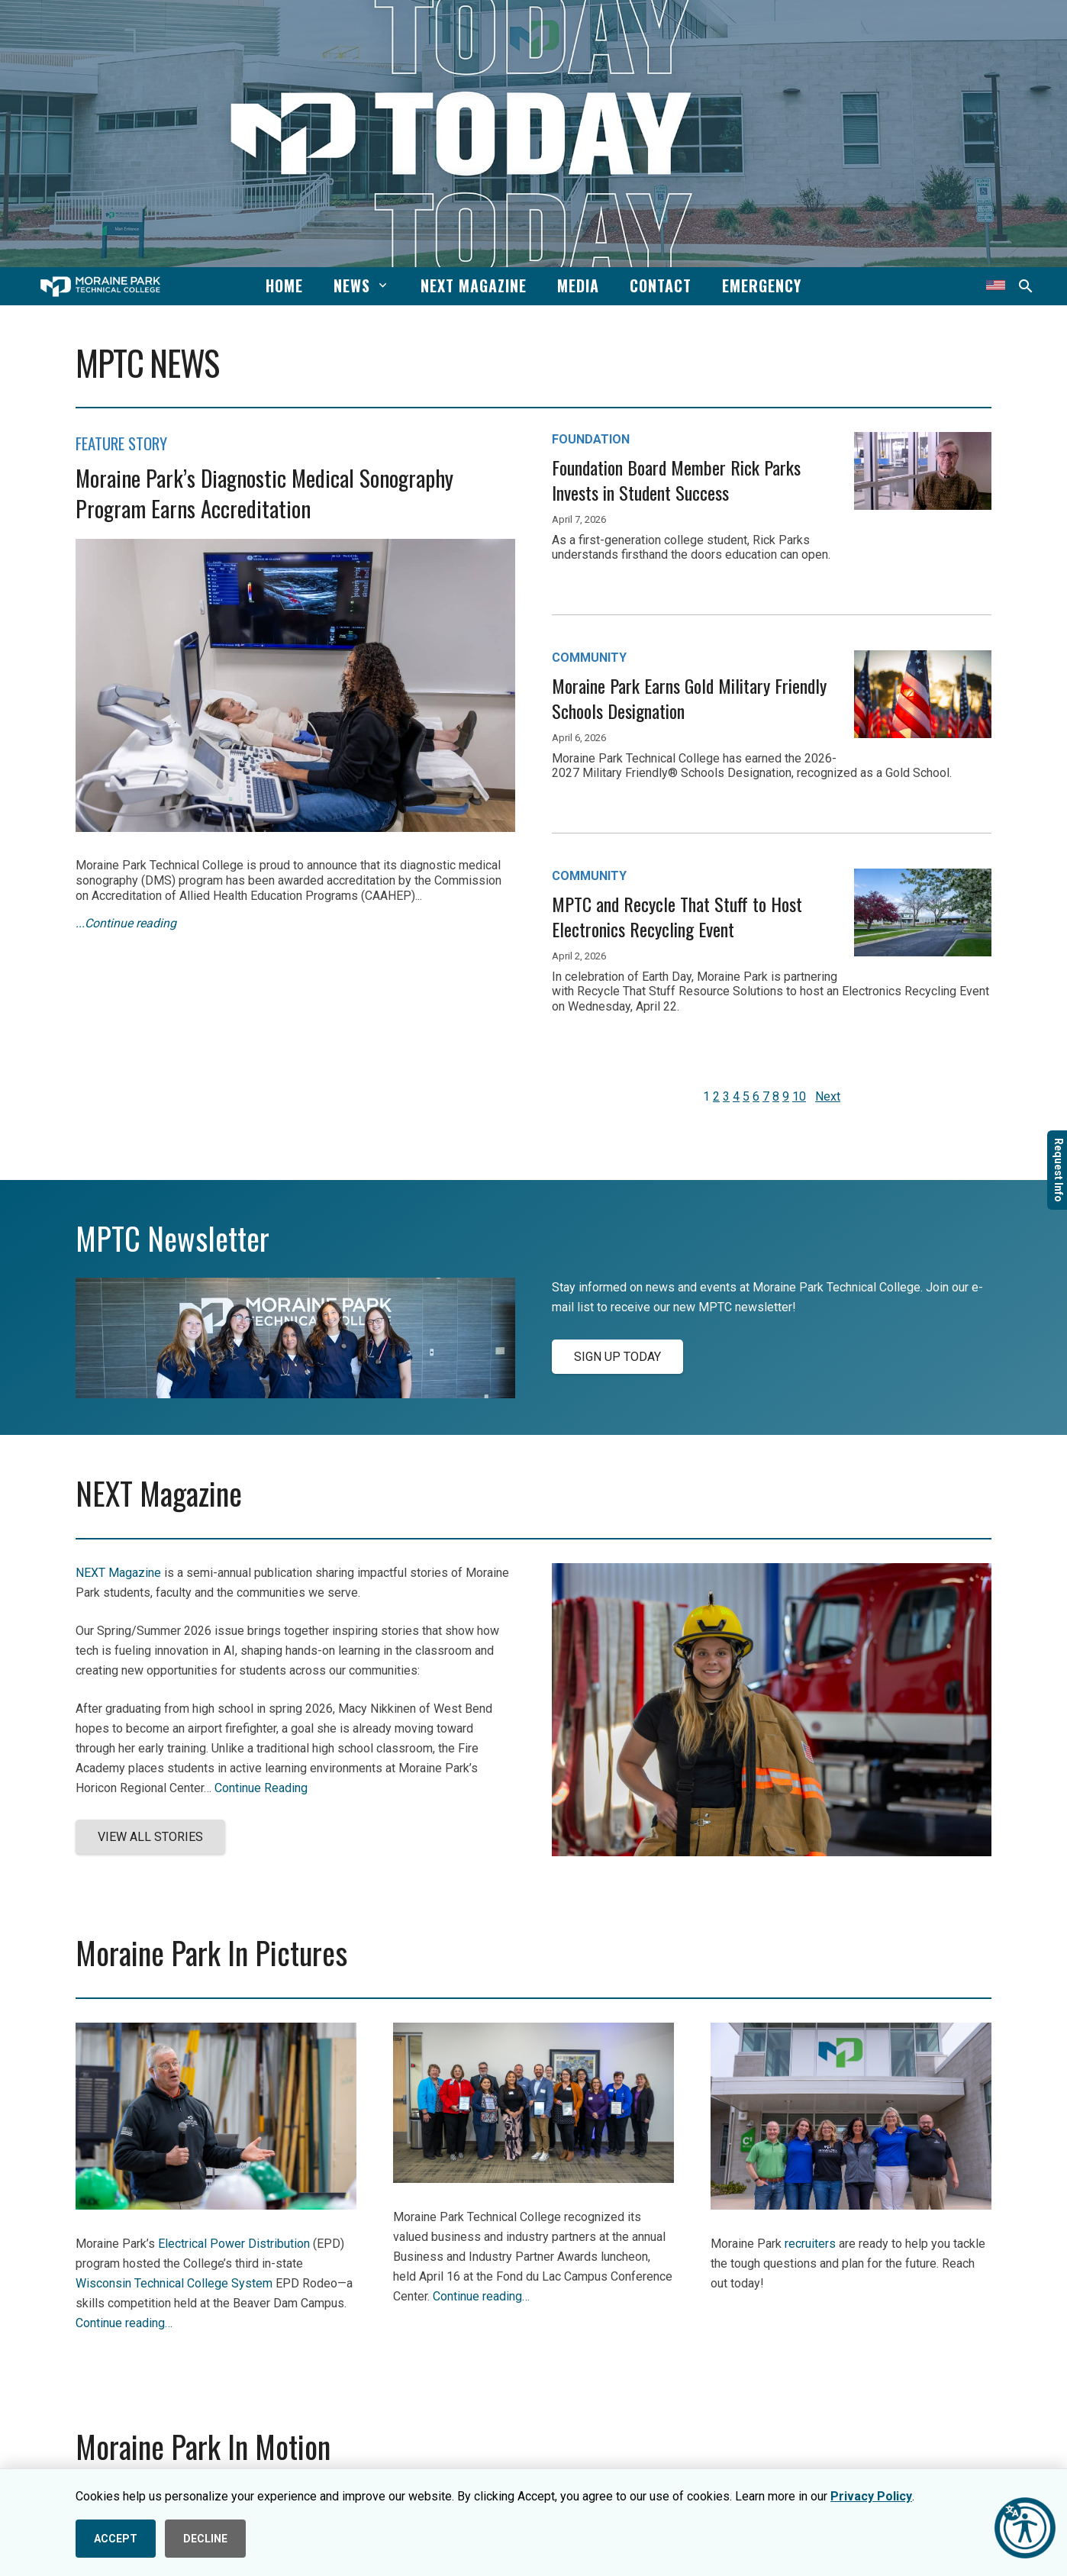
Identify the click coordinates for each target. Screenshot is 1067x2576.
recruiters (810, 2243)
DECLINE (205, 2538)
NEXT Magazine (118, 1572)
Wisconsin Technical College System (174, 2283)
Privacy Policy (871, 2496)
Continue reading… (124, 2323)
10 (799, 1096)
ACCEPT (115, 2538)
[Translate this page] (995, 286)
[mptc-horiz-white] (100, 287)
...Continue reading (126, 923)
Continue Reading (261, 1788)
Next (827, 1096)
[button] (380, 285)
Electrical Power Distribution (234, 2243)
